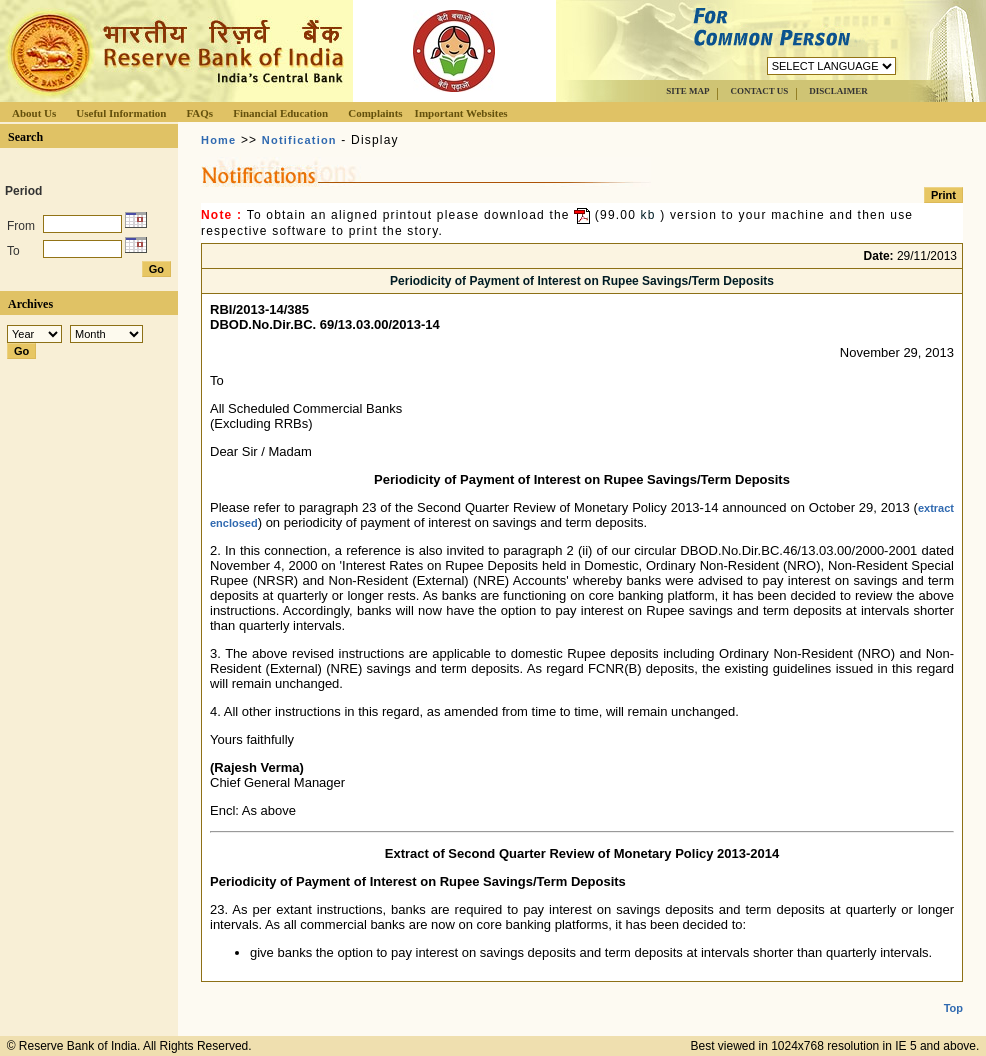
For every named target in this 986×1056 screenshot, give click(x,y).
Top (953, 992)
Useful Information (121, 113)
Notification (299, 140)
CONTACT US (759, 91)
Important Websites (461, 113)
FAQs (199, 113)
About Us (34, 113)
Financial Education (280, 113)
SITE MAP (687, 91)
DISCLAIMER (838, 91)
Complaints (375, 113)
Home (218, 140)
